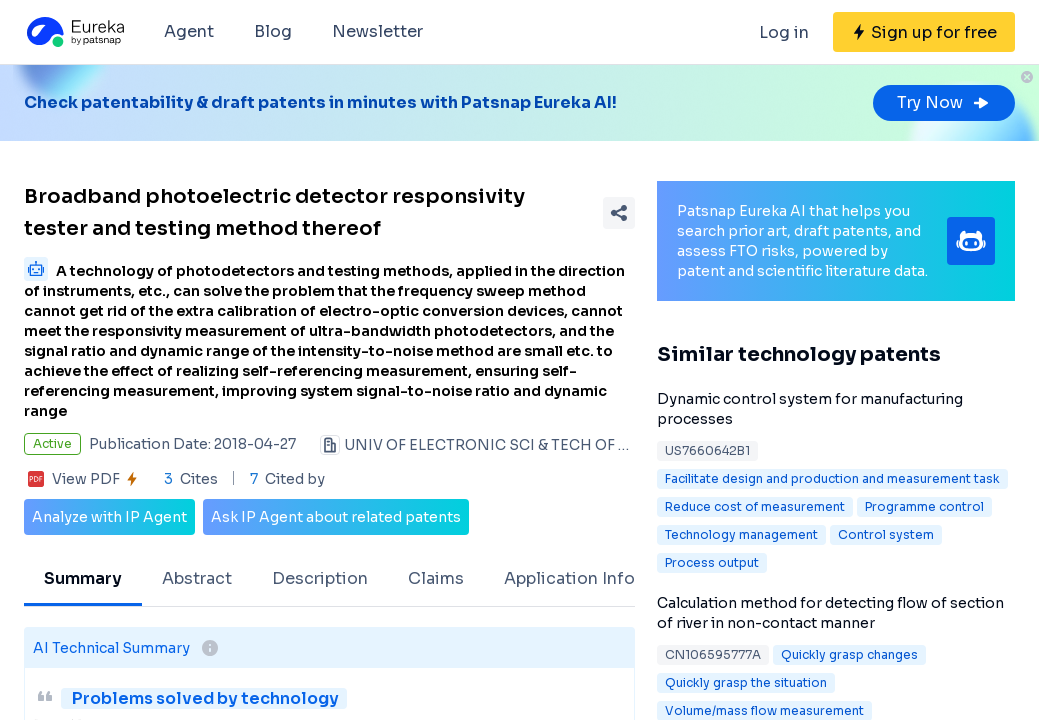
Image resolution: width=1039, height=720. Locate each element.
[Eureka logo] (74, 32)
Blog (273, 31)
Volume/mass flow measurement (764, 710)
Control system (886, 534)
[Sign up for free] (924, 32)
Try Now (944, 102)
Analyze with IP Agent (109, 517)
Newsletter (377, 31)
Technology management (741, 534)
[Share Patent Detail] (619, 213)
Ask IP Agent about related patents (336, 517)
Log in (784, 32)
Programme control (924, 506)
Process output (712, 562)
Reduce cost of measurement (755, 506)
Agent (189, 31)
